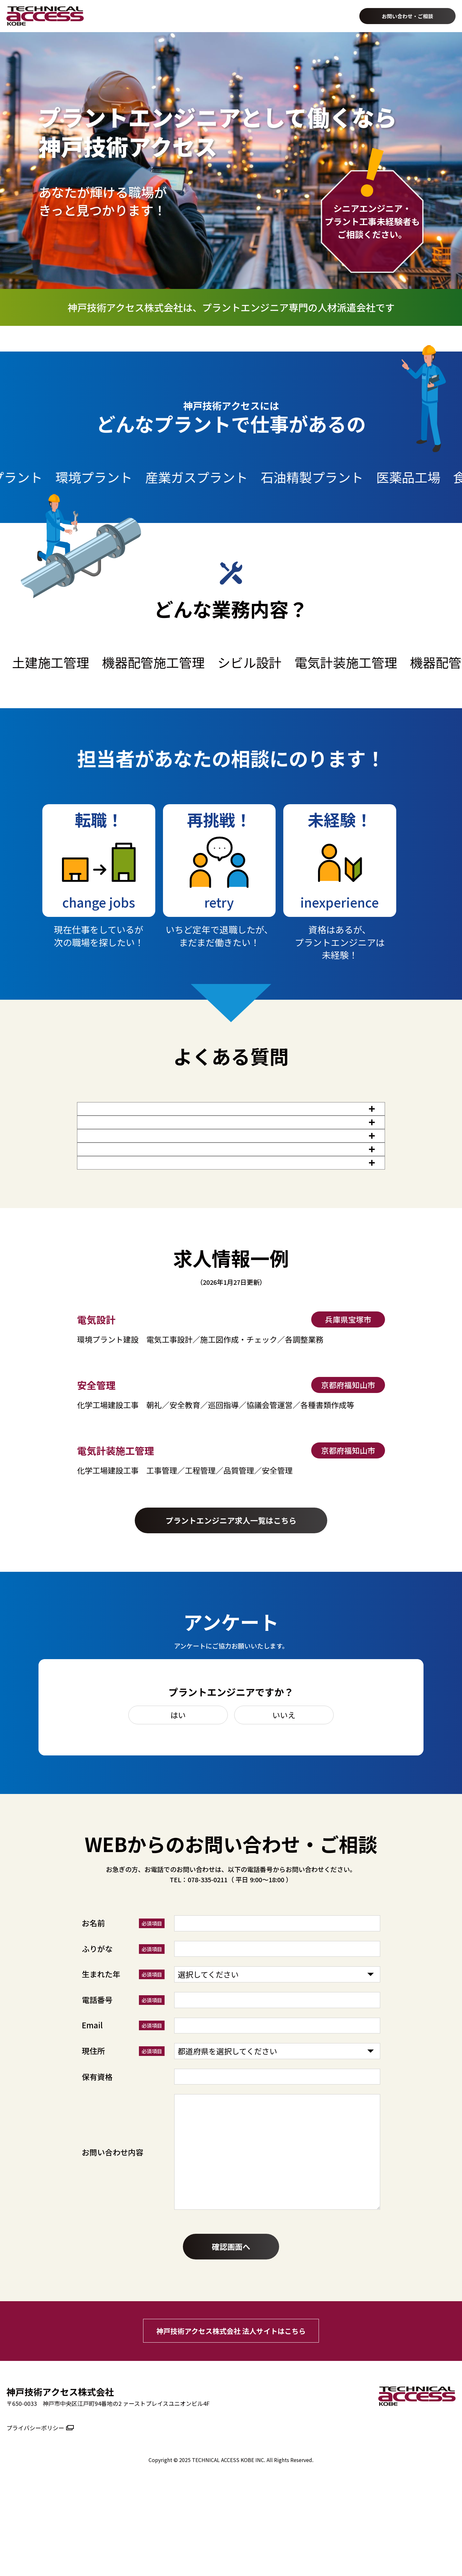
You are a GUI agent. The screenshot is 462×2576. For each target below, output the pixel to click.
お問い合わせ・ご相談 (407, 16)
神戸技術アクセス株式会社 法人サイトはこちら (231, 2418)
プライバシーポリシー (35, 2515)
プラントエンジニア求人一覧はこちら (231, 1607)
